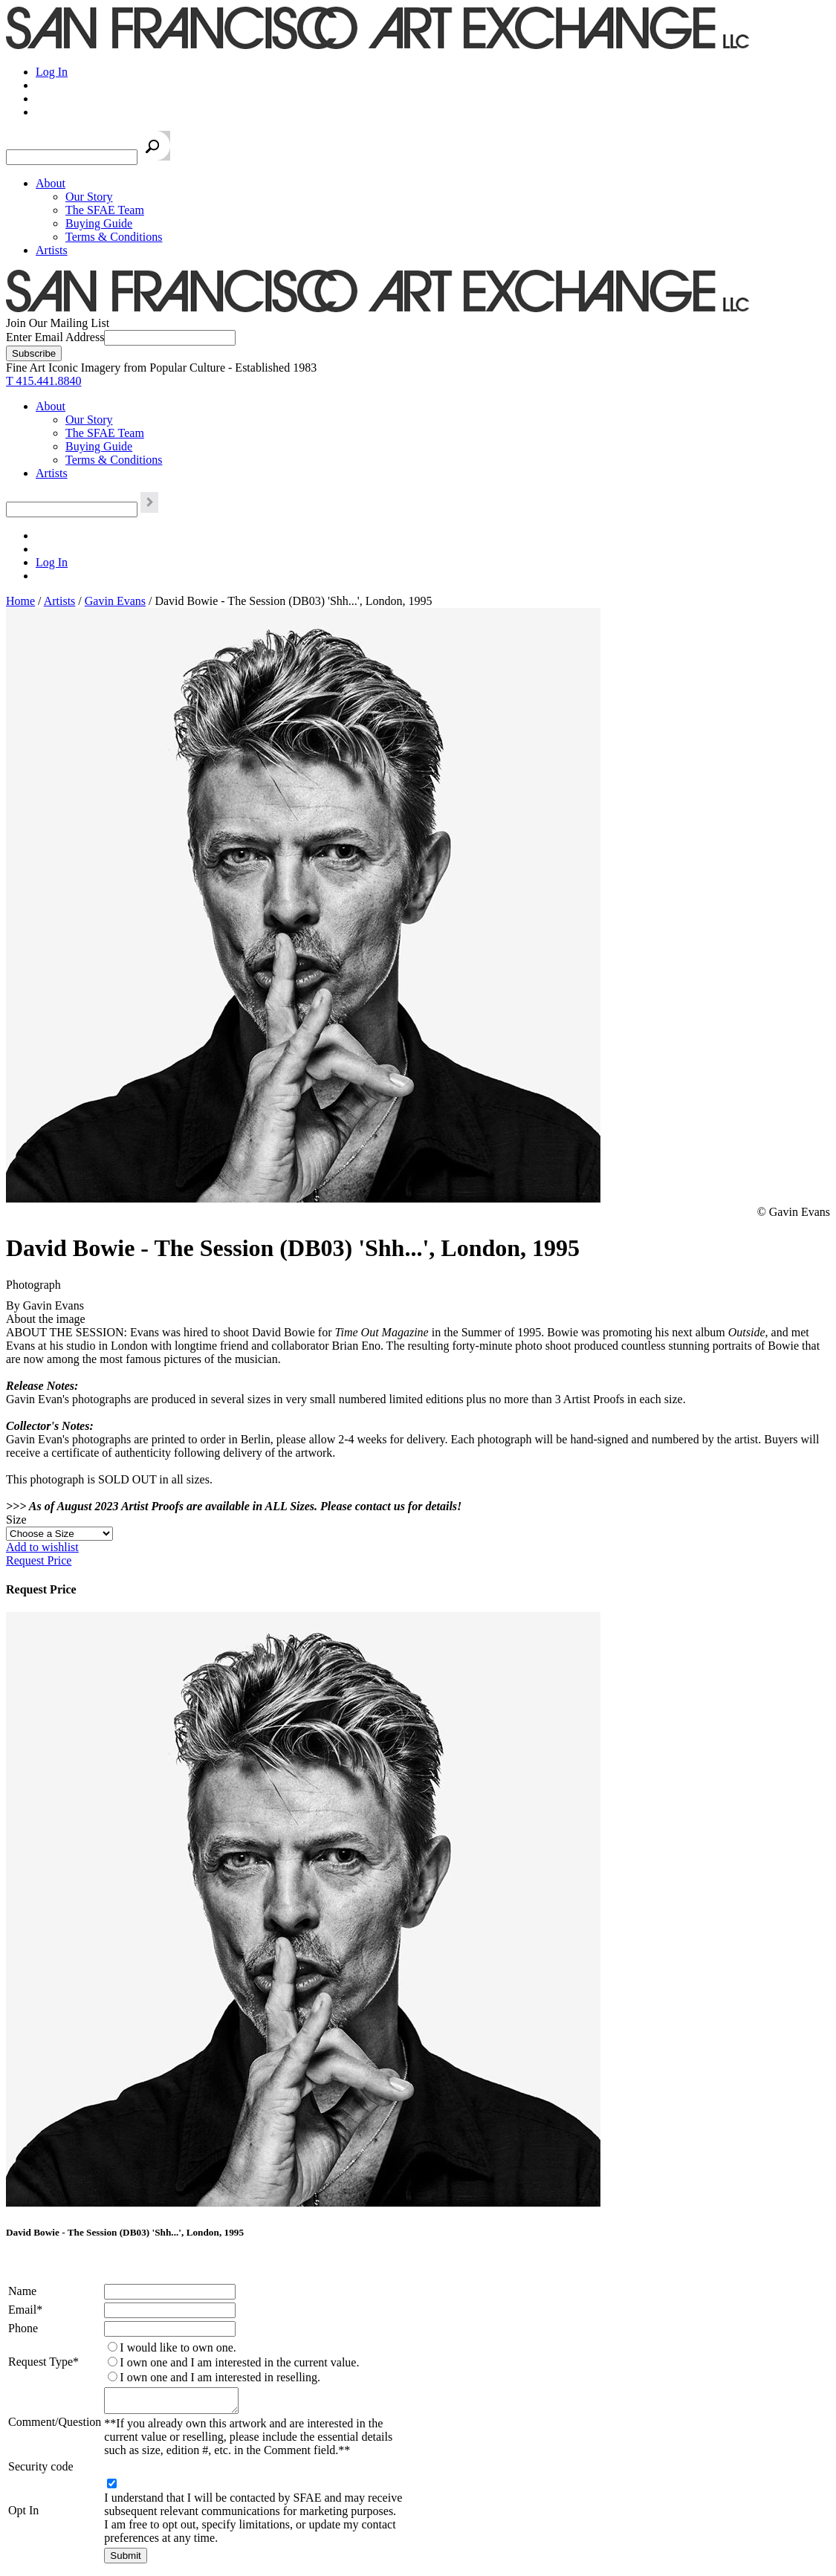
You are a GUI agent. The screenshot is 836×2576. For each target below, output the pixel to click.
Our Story (89, 196)
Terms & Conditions (113, 236)
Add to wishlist (42, 1547)
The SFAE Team (104, 210)
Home (20, 601)
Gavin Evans (115, 601)
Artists (52, 250)
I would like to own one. (178, 2347)
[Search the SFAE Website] (71, 157)
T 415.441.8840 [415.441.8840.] (43, 381)
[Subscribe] (34, 353)
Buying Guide (98, 223)
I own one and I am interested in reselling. (220, 2377)
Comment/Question (54, 2424)
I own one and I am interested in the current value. (239, 2362)
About (50, 183)
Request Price (38, 1560)
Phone (23, 2328)
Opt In (23, 2514)
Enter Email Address (55, 337)
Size (16, 1519)
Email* (25, 2309)
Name (22, 2291)
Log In (52, 71)
